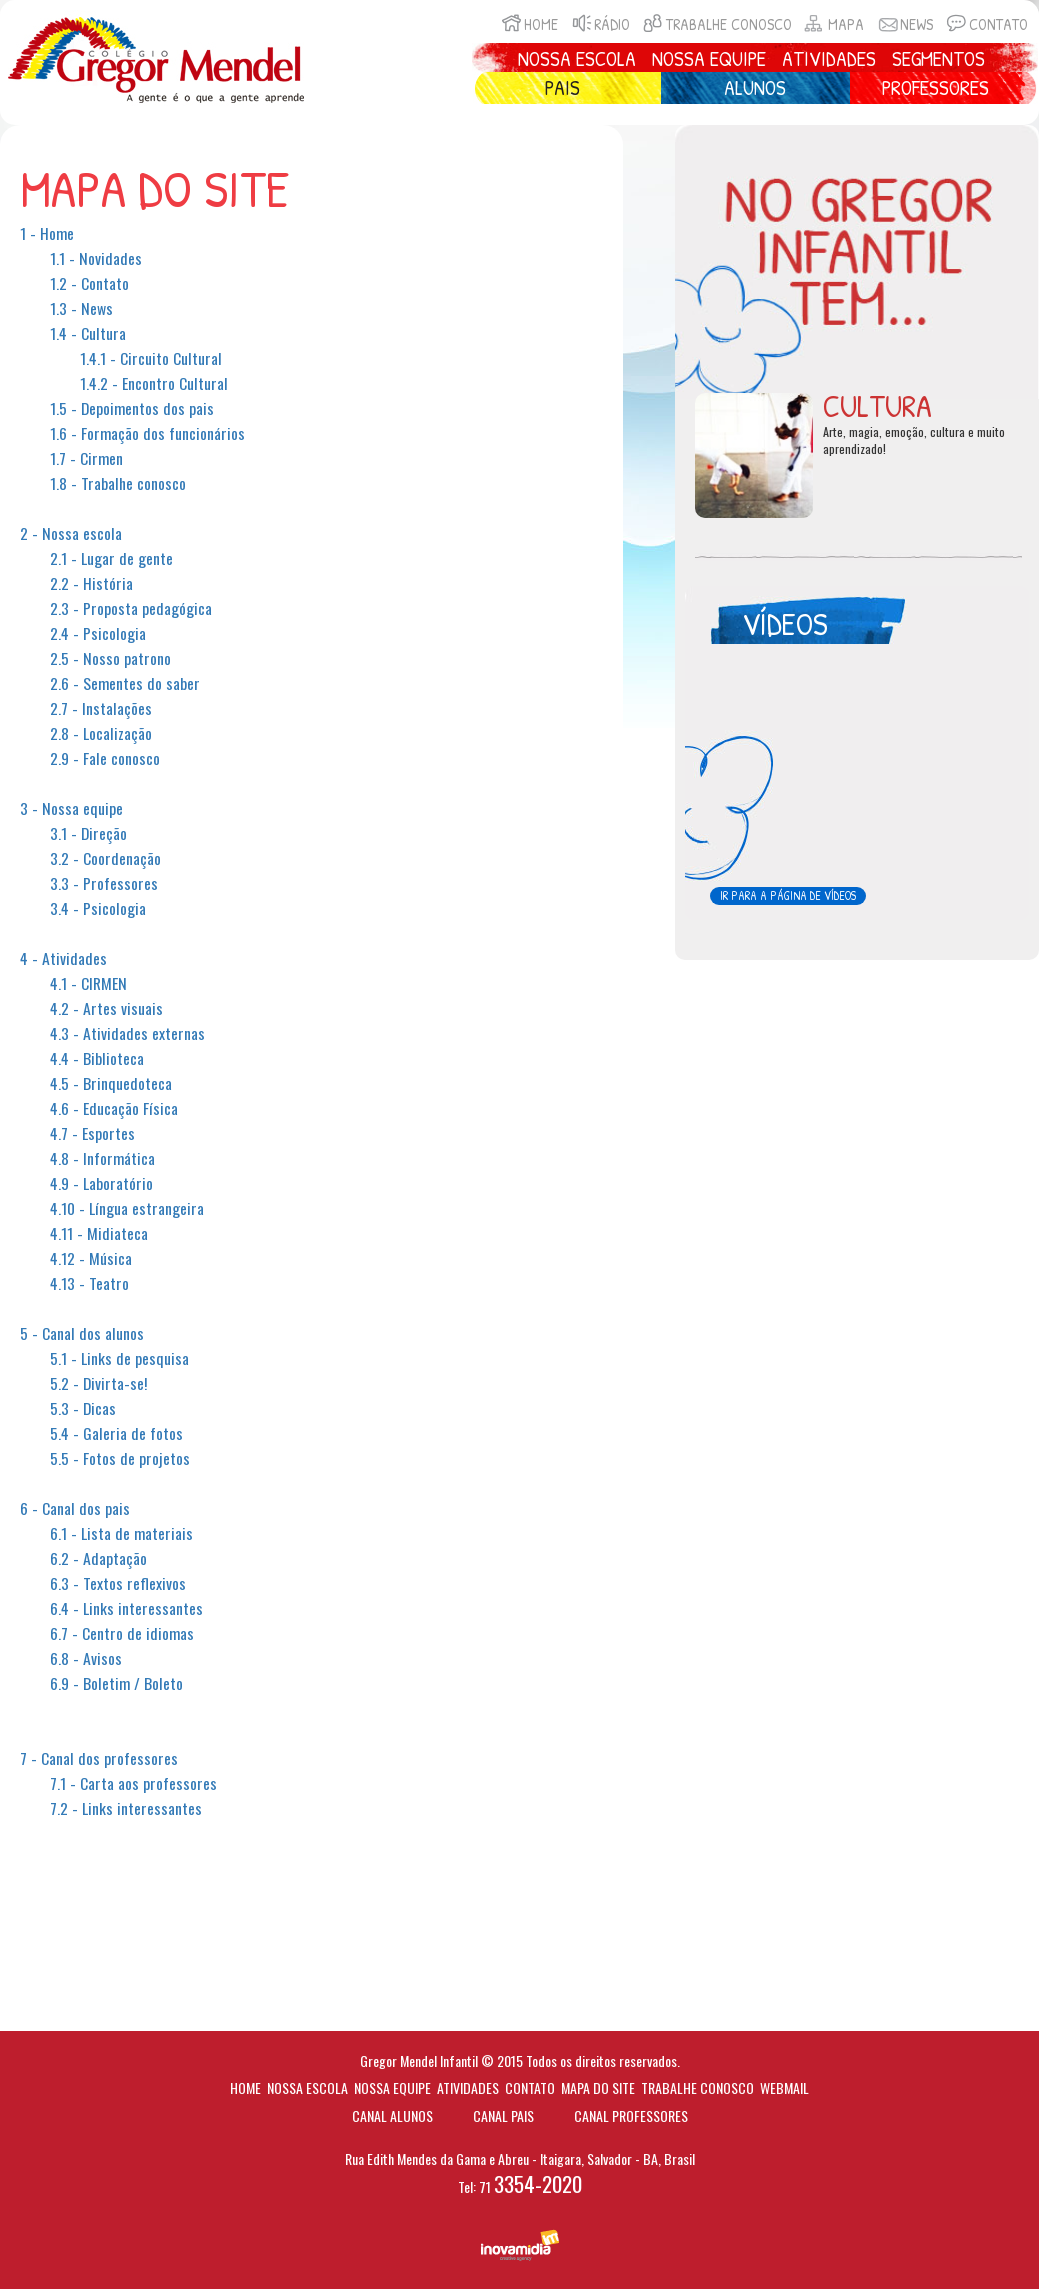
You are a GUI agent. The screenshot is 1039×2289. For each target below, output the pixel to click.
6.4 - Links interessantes (126, 1608)
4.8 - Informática (102, 1158)
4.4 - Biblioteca (97, 1058)
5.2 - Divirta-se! (98, 1383)
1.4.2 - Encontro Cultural (154, 383)
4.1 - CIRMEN (88, 983)
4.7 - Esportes (92, 1133)
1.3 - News (81, 308)
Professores (935, 87)
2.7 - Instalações (101, 708)
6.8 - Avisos (86, 1658)
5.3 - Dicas (83, 1408)
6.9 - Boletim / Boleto (116, 1683)
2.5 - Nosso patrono (110, 658)
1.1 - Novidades (96, 258)
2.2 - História (91, 583)
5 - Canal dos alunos (82, 1333)
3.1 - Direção (88, 833)
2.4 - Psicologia (98, 633)
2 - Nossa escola (71, 533)
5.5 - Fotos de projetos (120, 1458)
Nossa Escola (577, 58)
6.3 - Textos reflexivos (118, 1583)
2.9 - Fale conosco (105, 758)
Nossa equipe (392, 2087)
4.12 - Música (91, 1258)
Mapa (833, 24)
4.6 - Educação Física (114, 1108)
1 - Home (47, 233)
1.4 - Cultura (88, 333)
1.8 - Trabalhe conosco (118, 483)
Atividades (829, 58)
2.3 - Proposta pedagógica (131, 608)
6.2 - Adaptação (98, 1558)
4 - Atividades (63, 958)
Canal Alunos (392, 2115)
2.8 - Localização (101, 733)
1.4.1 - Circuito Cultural (151, 358)
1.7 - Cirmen (86, 458)
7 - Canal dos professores (99, 1758)
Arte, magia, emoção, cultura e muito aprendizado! (914, 440)
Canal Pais (503, 2115)
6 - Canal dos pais (75, 1508)
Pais (562, 87)
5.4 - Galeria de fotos (116, 1433)
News (903, 24)
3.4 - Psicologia (98, 908)
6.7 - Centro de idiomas (122, 1633)
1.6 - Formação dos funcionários (147, 433)
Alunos (755, 87)
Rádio (599, 24)
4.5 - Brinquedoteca (111, 1083)
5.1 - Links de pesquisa (119, 1358)
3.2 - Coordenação (105, 858)
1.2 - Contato (89, 283)
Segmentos (938, 58)
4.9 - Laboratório (101, 1183)
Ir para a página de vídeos (788, 895)
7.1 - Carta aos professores (133, 1783)
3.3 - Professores (104, 883)
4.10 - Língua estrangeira (127, 1208)
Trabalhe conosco (716, 24)
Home (528, 24)
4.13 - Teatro (89, 1283)
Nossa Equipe (709, 58)
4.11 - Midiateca (99, 1233)
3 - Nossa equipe (71, 808)
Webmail (784, 2087)
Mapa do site (598, 2087)
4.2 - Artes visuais (106, 1008)
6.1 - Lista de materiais (121, 1533)
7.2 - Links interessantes (126, 1808)
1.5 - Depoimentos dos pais (132, 408)
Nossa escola (307, 2087)
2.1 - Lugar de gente (111, 558)
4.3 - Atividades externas (127, 1033)
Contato (985, 24)
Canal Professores (631, 2115)
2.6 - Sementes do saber (125, 683)
